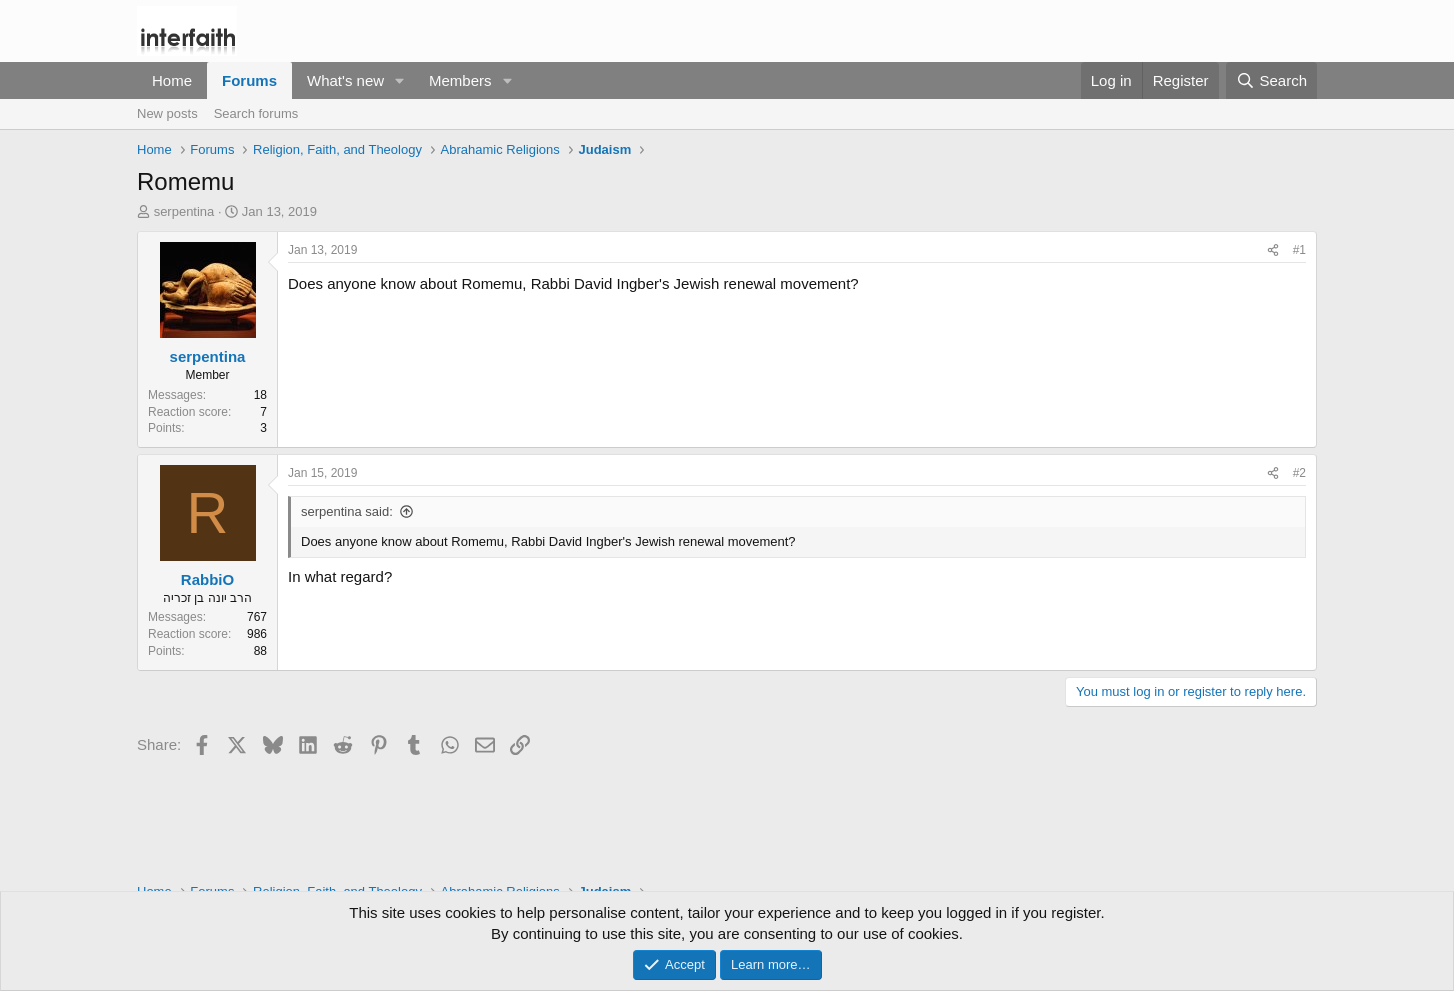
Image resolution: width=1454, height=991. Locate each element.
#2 (1299, 473)
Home (172, 80)
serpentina (184, 211)
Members (460, 80)
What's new (345, 80)
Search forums (256, 113)
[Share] (1273, 250)
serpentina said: (347, 511)
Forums (249, 80)
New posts (167, 113)
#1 (1299, 250)
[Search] (1271, 80)
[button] (400, 80)
